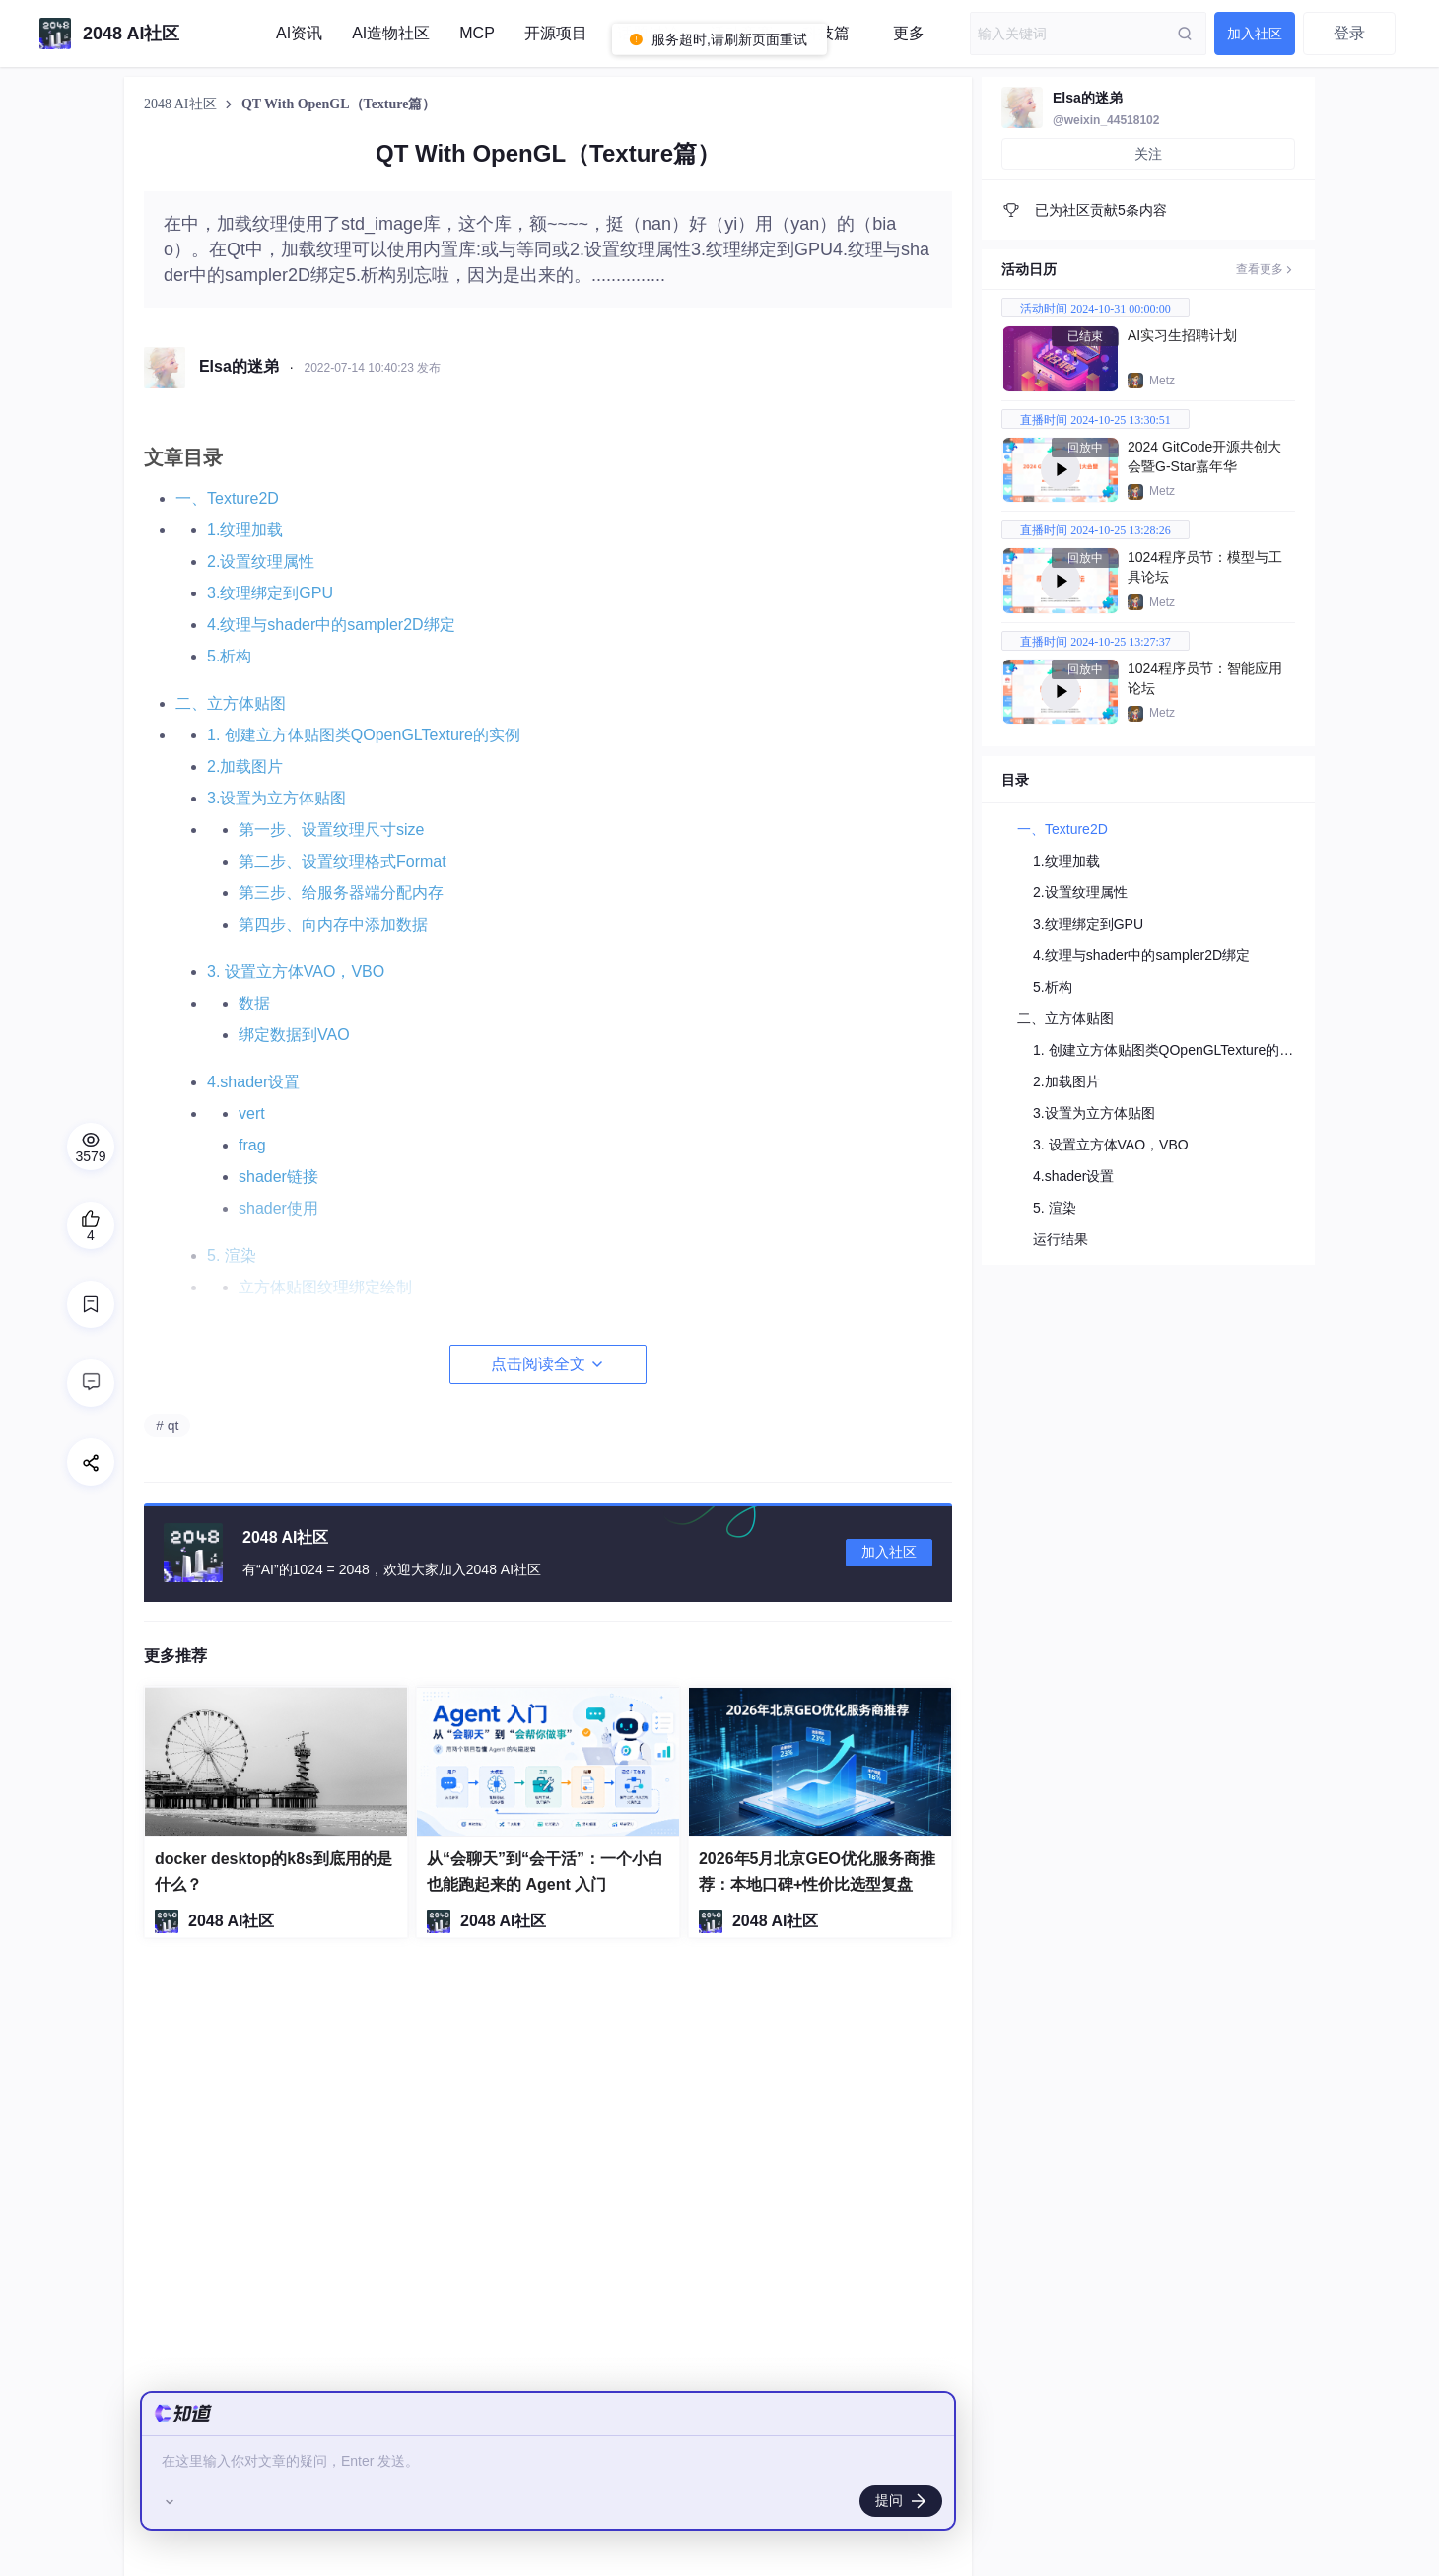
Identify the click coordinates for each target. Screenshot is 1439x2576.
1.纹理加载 (245, 530)
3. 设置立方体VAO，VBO (295, 971)
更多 (909, 33)
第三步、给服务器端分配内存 (341, 892)
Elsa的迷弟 (1088, 97)
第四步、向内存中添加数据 (333, 924)
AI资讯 (299, 33)
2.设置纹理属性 (260, 561)
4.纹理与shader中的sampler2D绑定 (331, 624)
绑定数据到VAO (294, 1034)
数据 (254, 1003)
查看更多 (1265, 269)
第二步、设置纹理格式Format (342, 861)
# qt (167, 1425)
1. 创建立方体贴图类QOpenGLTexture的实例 (363, 735)
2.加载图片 (245, 766)
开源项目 (555, 33)
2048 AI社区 (182, 104)
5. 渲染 (1054, 1208)
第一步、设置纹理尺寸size (331, 829)
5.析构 (229, 656)
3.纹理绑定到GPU (270, 593)
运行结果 (1060, 1239)
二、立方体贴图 (230, 703)
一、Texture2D (227, 498)
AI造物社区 (391, 33)
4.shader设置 (253, 1082)
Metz (1162, 380)
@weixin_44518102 (1106, 120)
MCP (477, 33)
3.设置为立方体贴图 (276, 798)
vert (252, 1113)
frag (252, 1145)
